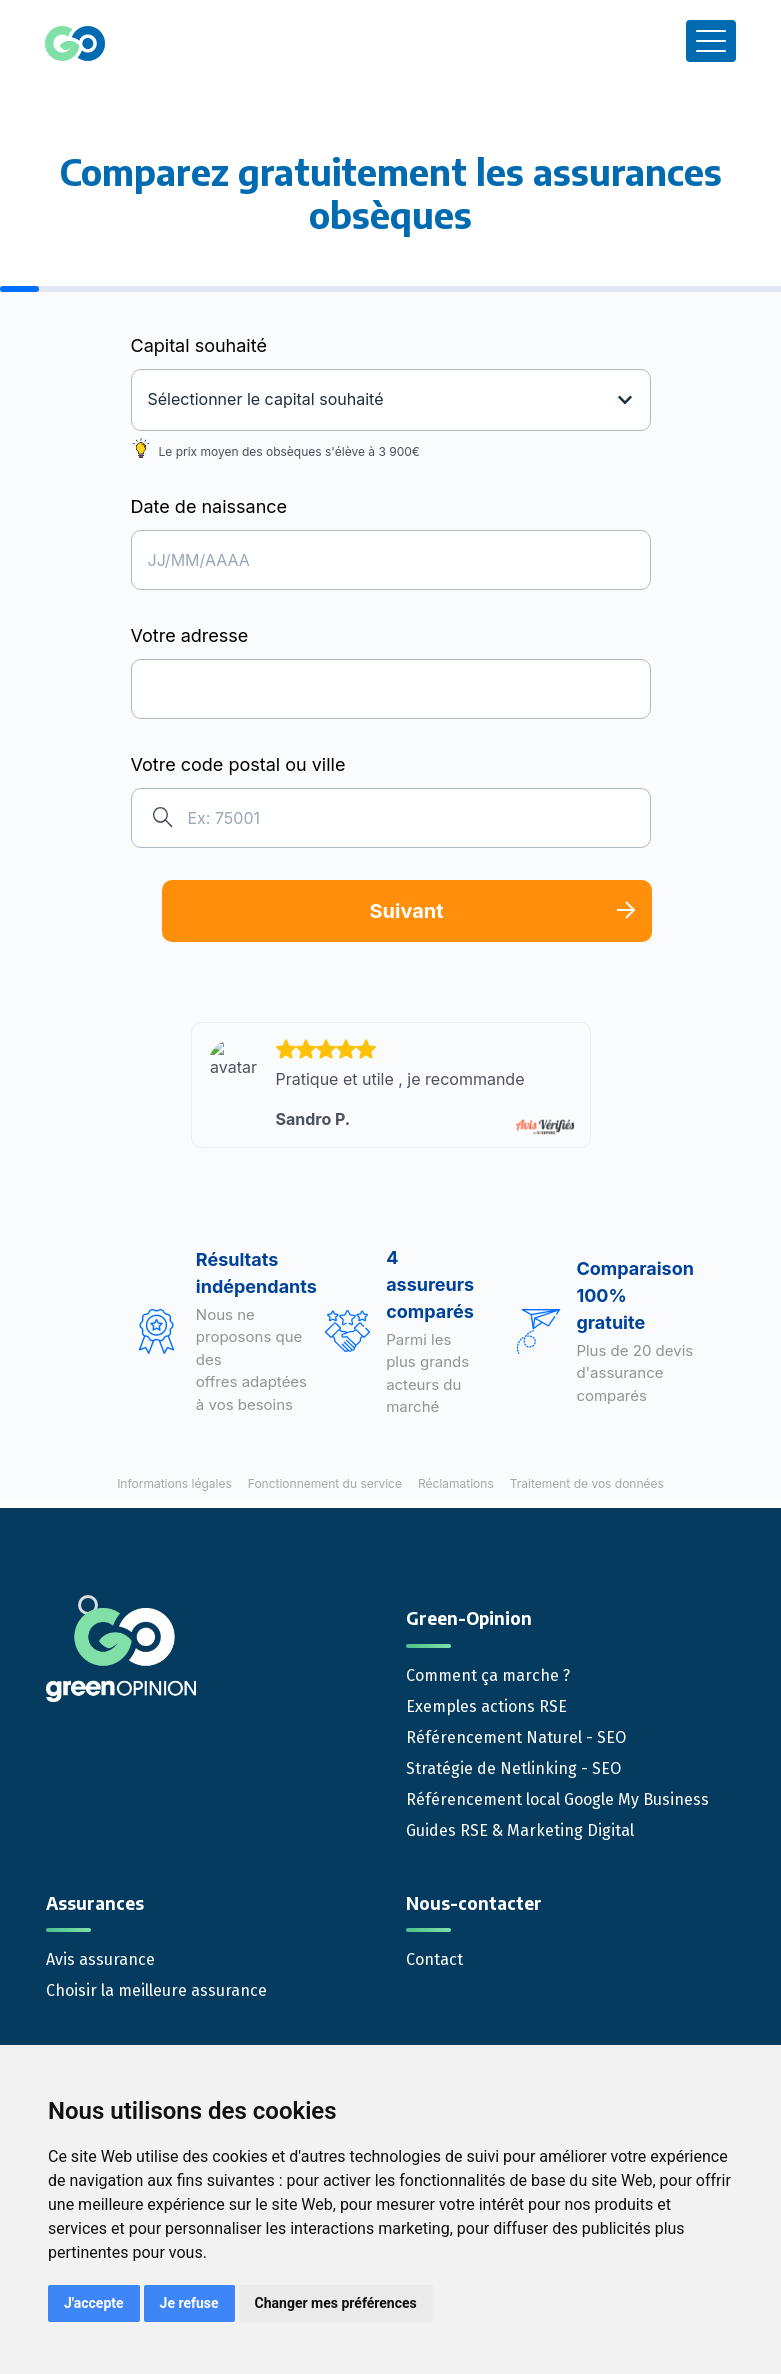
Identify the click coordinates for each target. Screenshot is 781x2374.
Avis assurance (100, 1959)
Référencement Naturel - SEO (516, 1737)
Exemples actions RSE (486, 1706)
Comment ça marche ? (488, 1675)
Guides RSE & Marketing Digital (520, 1830)
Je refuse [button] (189, 2303)
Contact (434, 1959)
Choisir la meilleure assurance (156, 1990)
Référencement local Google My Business (557, 1799)
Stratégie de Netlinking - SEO (513, 1768)
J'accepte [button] (94, 2303)
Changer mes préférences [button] (336, 2303)
